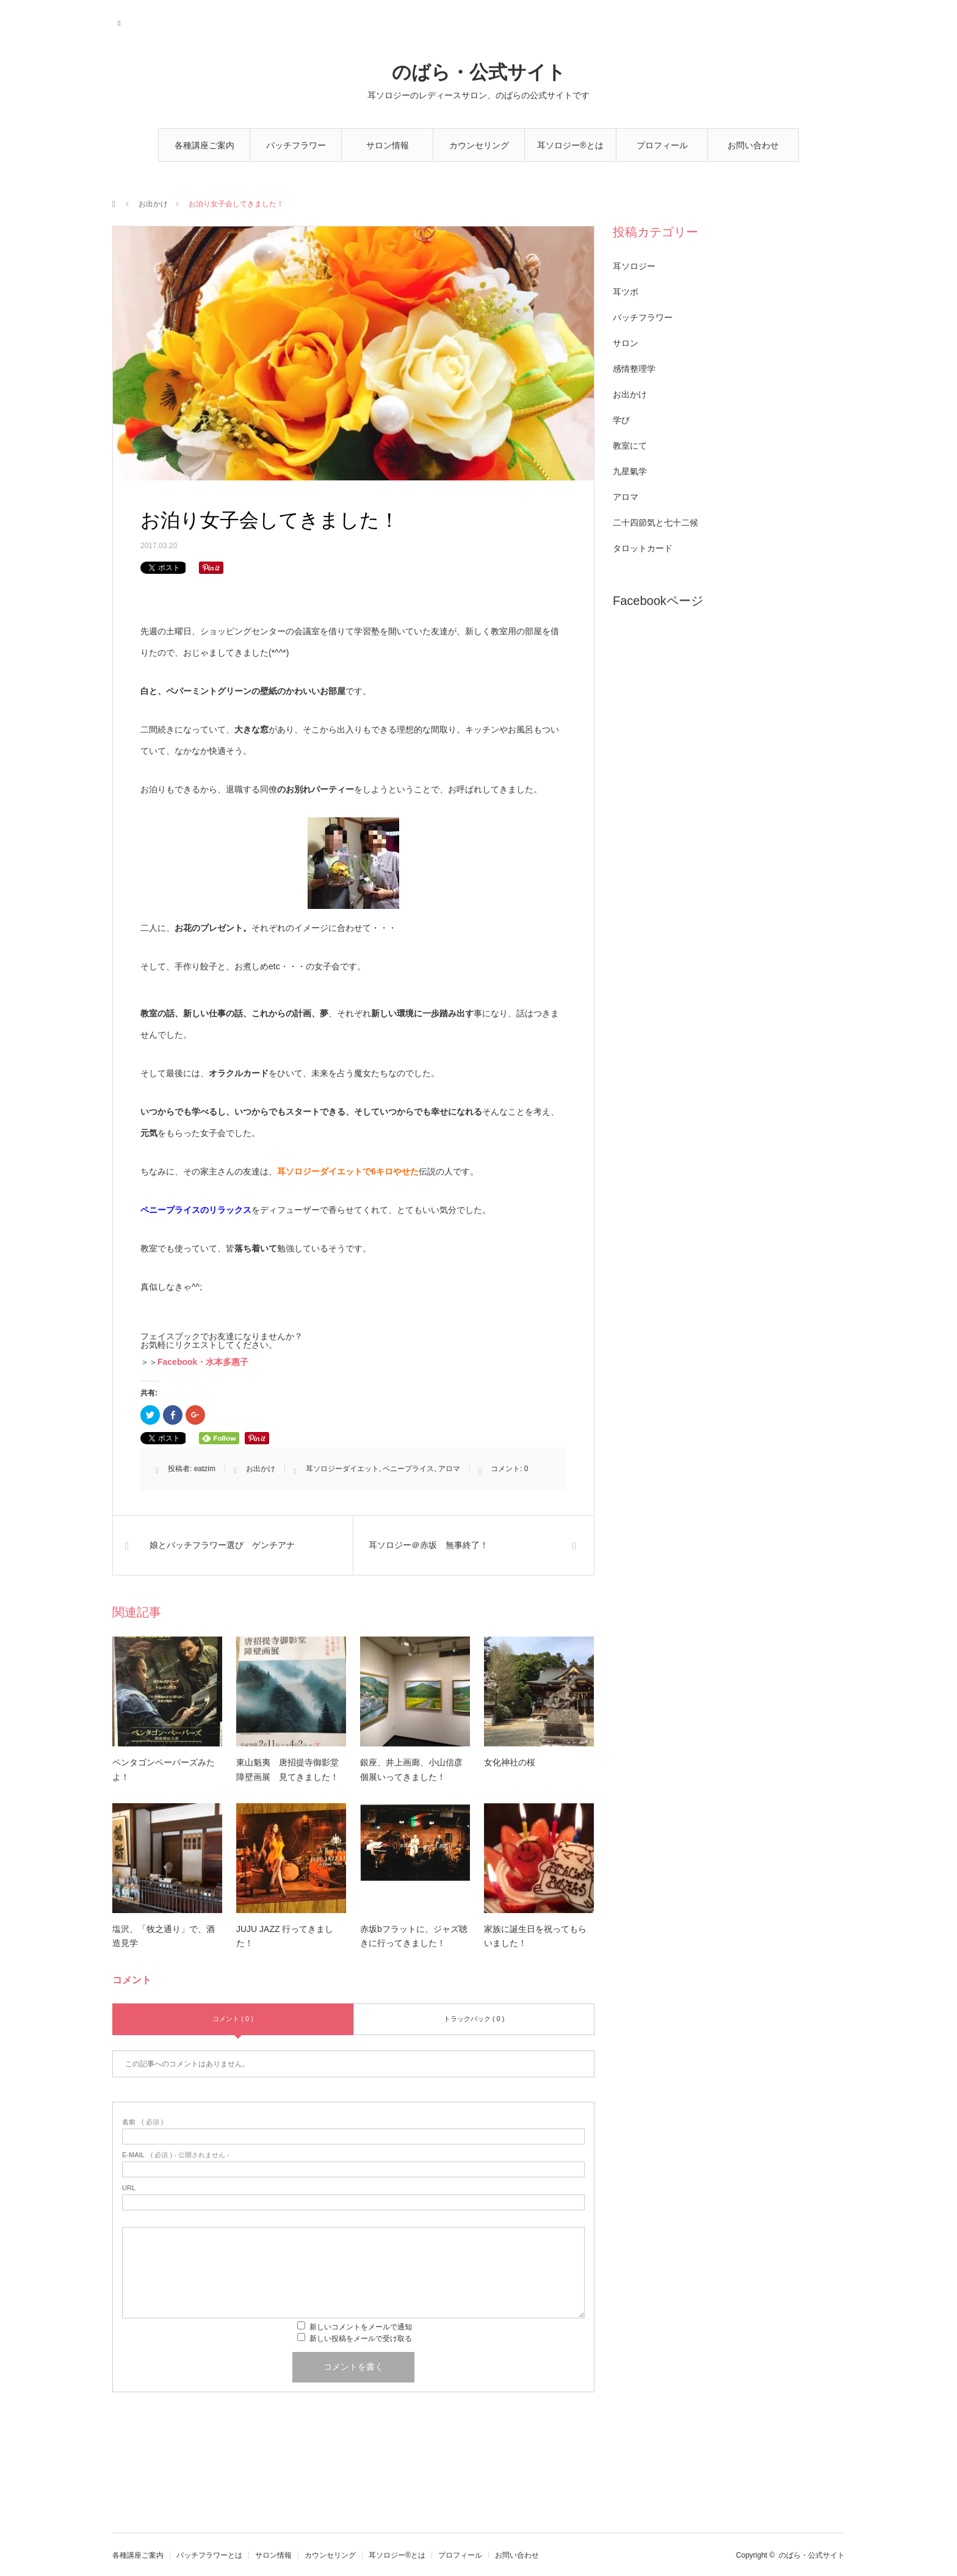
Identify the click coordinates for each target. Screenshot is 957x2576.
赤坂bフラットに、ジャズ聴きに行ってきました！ (414, 1936)
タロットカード (643, 548)
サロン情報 (387, 145)
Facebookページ (658, 600)
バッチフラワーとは (296, 151)
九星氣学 (630, 471)
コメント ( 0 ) (232, 2018)
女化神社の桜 (509, 1762)
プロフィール (662, 145)
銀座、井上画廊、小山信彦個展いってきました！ (411, 1769)
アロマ (449, 1468)
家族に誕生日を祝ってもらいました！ (535, 1936)
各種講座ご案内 (204, 145)
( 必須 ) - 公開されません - (175, 2155)
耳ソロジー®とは (570, 145)
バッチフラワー (643, 317)
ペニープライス (408, 1468)
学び (621, 420)
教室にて (630, 445)
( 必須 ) (142, 2122)
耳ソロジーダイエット (342, 1468)
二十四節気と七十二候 (655, 522)
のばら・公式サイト (479, 72)
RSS (120, 21)
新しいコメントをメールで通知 (360, 2327)
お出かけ (153, 204)
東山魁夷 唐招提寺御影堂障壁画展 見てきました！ (287, 1769)
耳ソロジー (634, 266)
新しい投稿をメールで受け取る (360, 2338)
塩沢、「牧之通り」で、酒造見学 (163, 1936)
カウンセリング (479, 145)
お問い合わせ (753, 145)
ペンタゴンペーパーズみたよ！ (163, 1769)
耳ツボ (625, 292)
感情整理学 (634, 369)
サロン (625, 343)
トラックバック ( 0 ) (474, 2018)
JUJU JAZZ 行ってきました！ (284, 1936)
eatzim (204, 1468)
